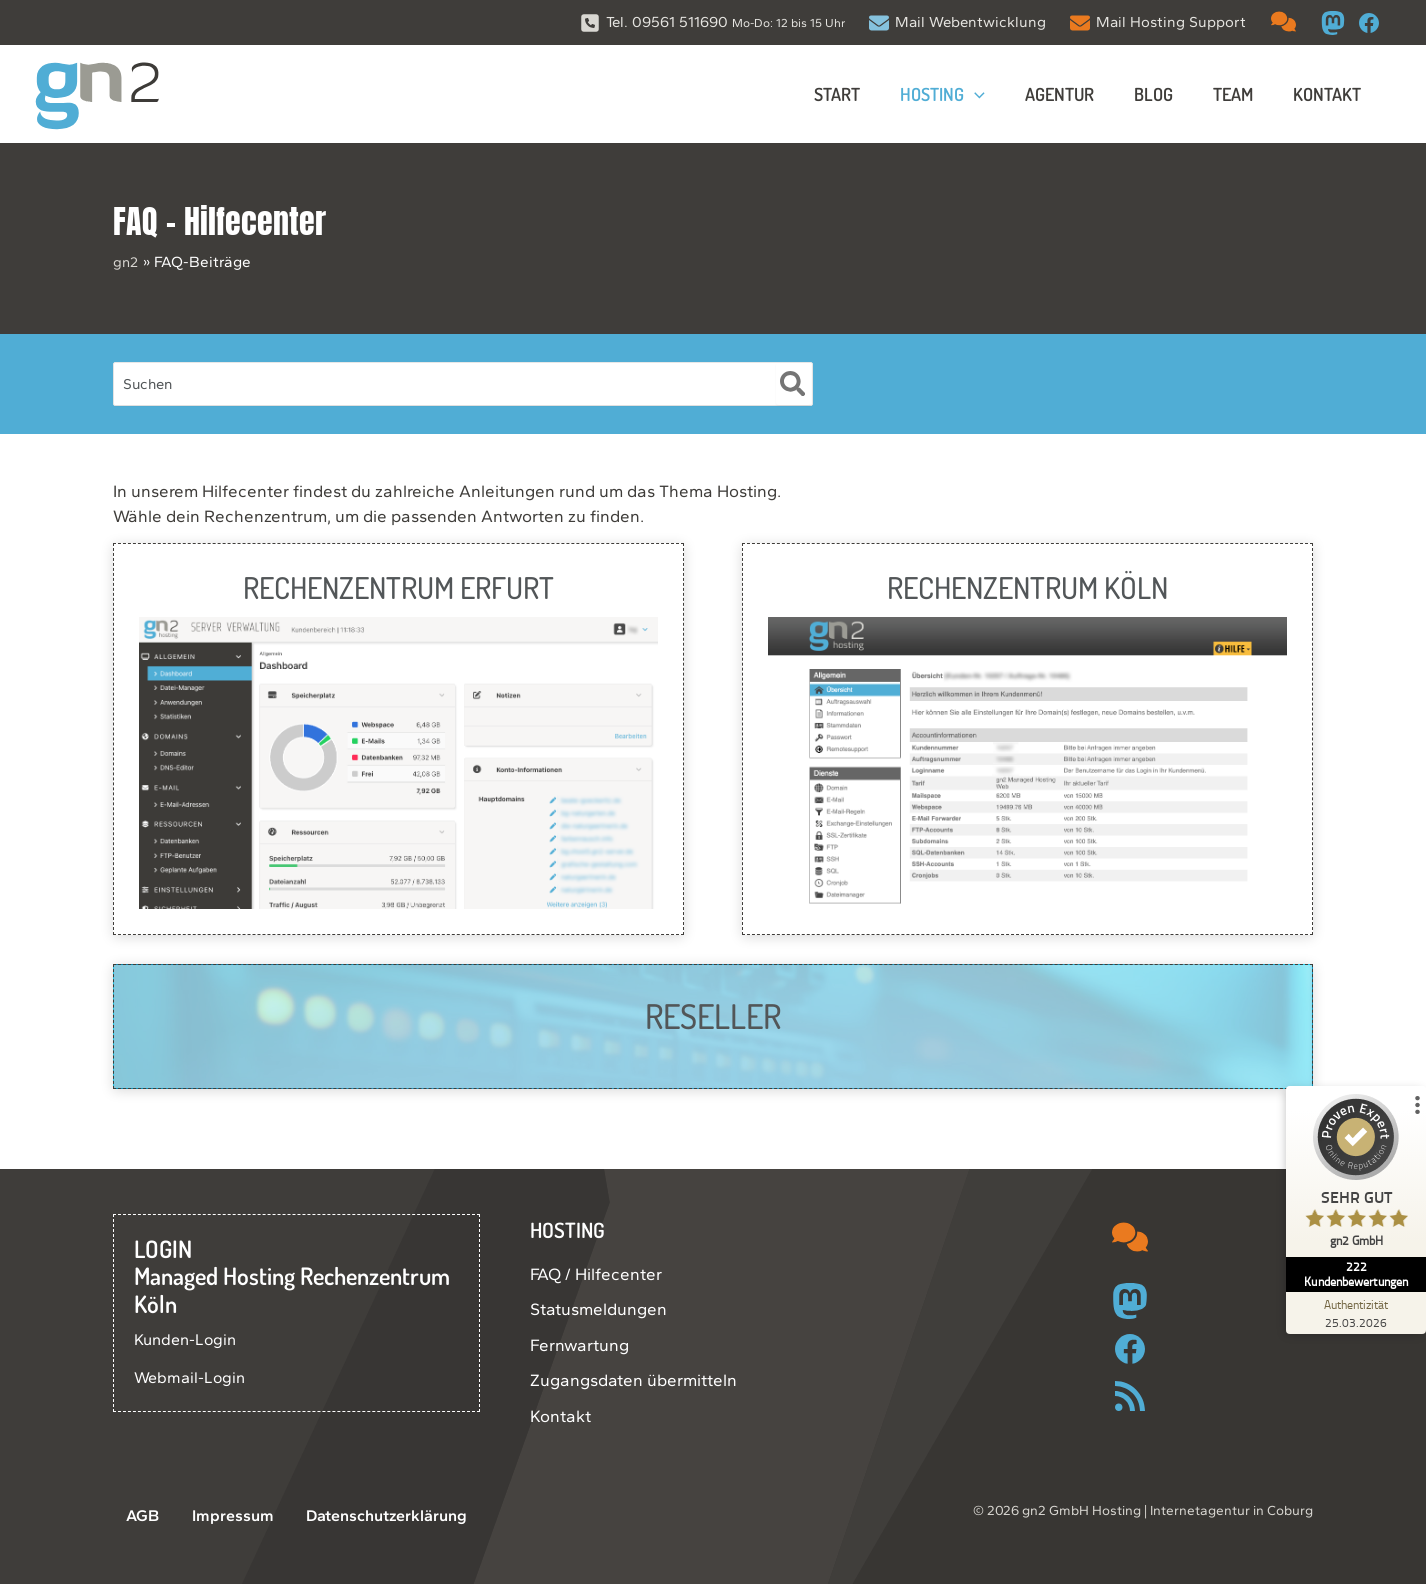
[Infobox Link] (398, 738)
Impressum (207, 1516)
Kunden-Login (188, 1339)
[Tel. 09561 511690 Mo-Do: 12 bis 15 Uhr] (712, 22)
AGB (130, 1516)
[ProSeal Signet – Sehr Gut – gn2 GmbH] (1351, 1190)
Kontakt (560, 1416)
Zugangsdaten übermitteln (633, 1380)
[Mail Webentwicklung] (957, 22)
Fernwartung (579, 1345)
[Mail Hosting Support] (1158, 22)
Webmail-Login (192, 1377)
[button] (992, 94)
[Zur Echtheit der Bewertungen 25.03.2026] (1351, 1313)
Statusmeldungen (598, 1309)
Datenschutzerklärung (354, 1516)
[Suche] (793, 383)
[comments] (1283, 21)
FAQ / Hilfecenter (596, 1274)
